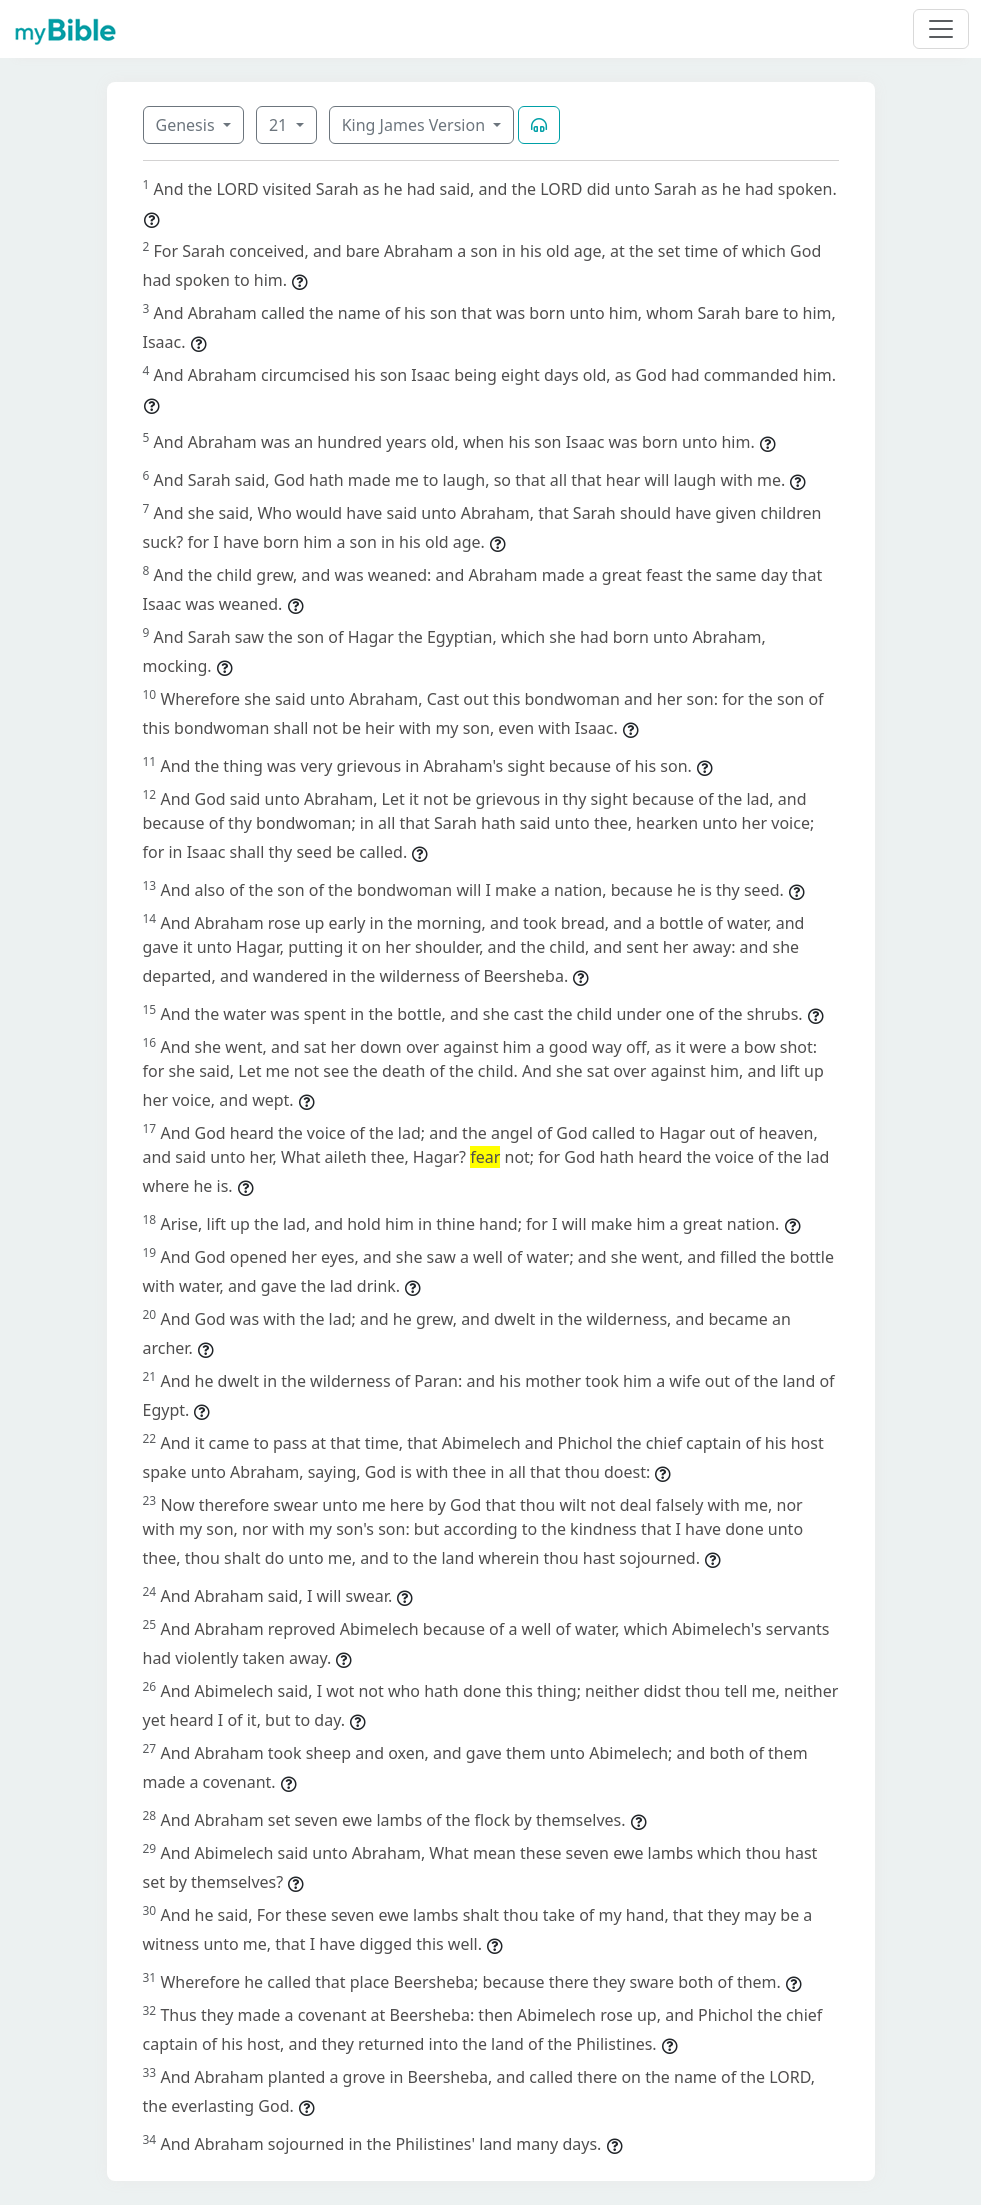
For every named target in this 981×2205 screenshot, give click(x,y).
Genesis (187, 125)
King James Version (416, 125)
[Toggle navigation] (941, 29)
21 (280, 125)
